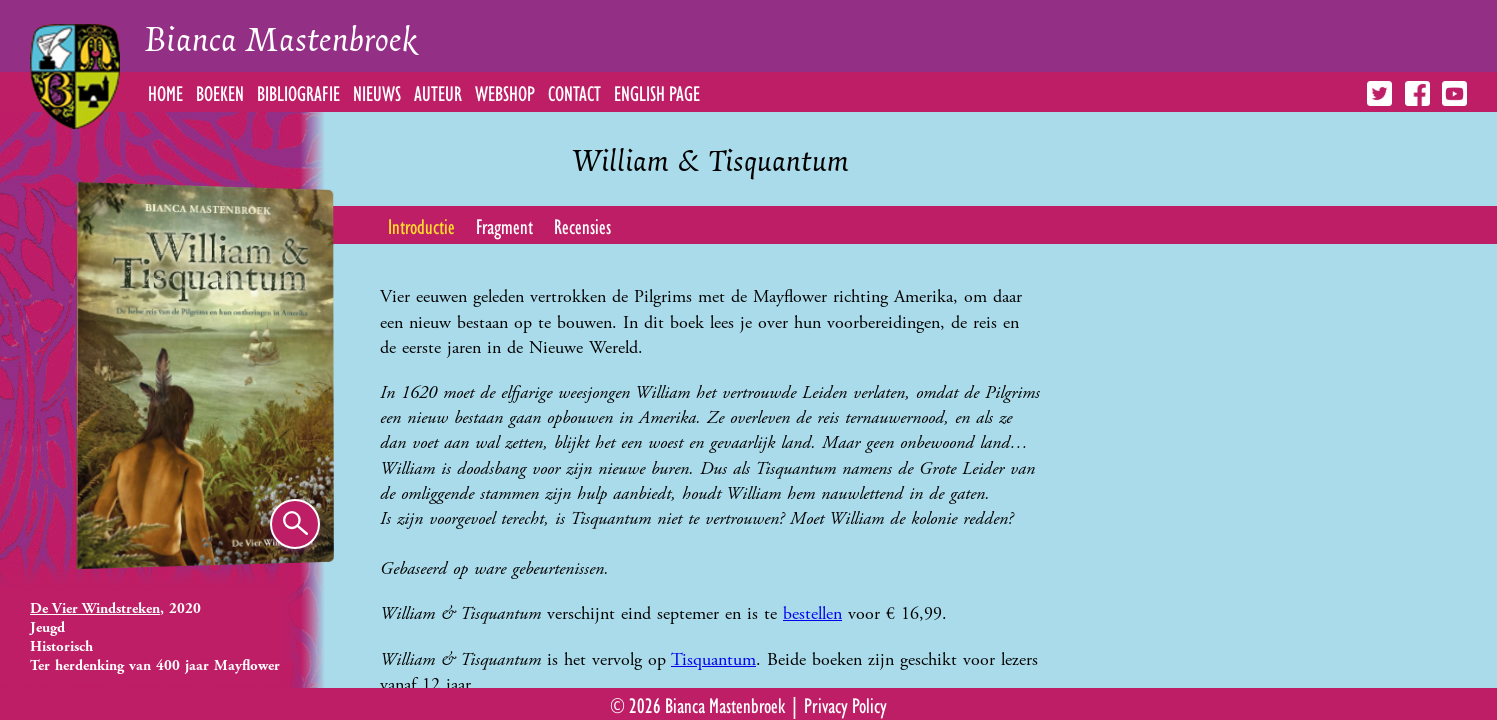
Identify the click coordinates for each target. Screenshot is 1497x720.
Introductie (421, 225)
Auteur (438, 92)
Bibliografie (298, 92)
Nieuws (377, 92)
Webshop (505, 92)
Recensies (582, 225)
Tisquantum (713, 659)
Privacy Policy (845, 704)
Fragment (504, 225)
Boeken (220, 92)
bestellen (812, 613)
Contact (574, 92)
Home (165, 92)
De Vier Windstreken (95, 608)
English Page (657, 92)
